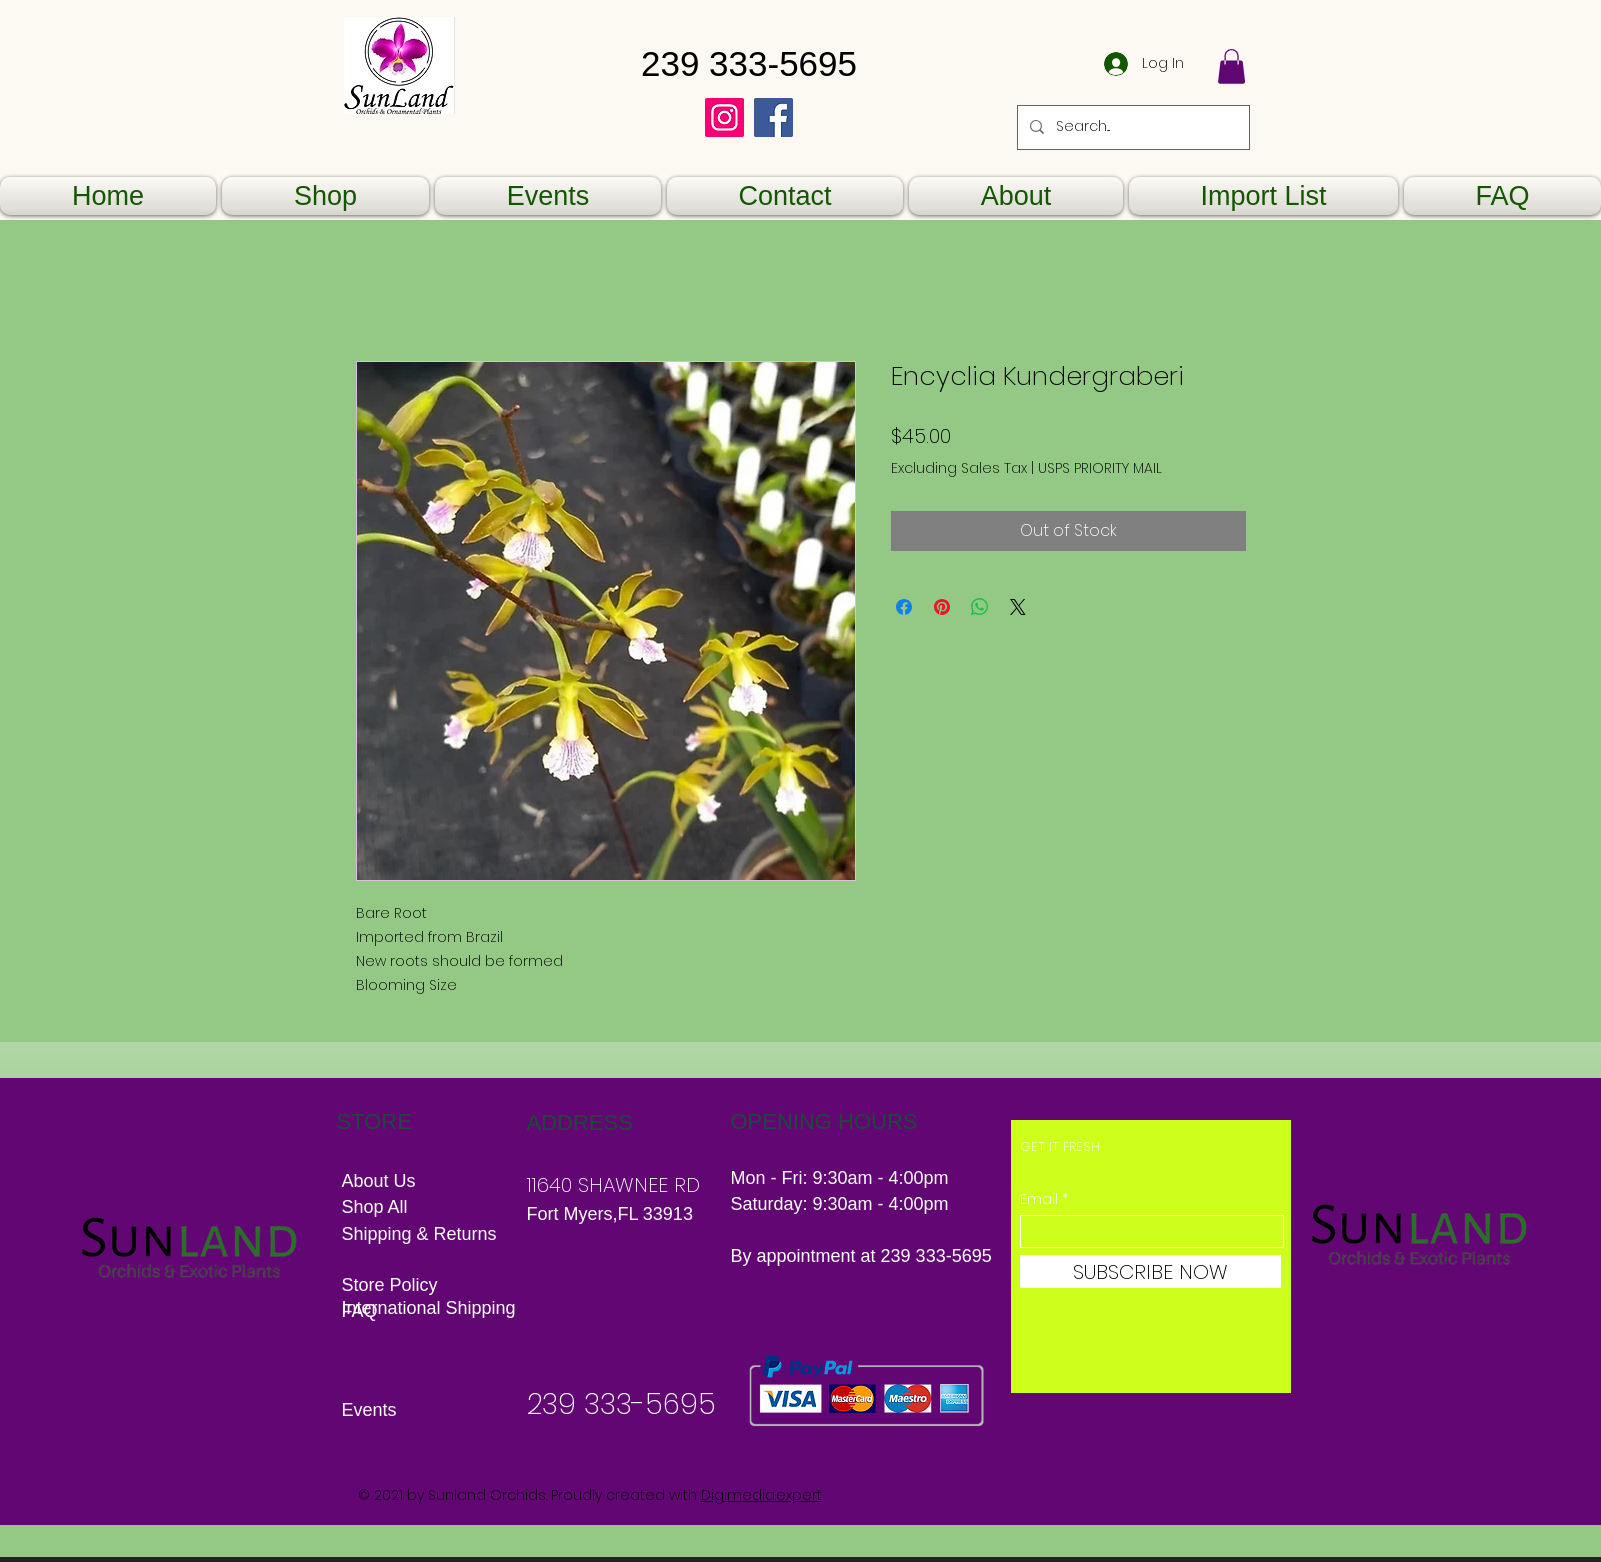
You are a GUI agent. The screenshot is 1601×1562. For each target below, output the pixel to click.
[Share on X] (1018, 607)
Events (369, 1410)
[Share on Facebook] (904, 607)
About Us (379, 1181)
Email (1039, 1199)
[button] (1231, 66)
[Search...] (1131, 127)
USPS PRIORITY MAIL (1100, 468)
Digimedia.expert (761, 1495)
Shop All (375, 1207)
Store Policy (390, 1285)
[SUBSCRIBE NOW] (1150, 1271)
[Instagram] (724, 117)
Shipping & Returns (422, 1234)
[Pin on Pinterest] (942, 607)
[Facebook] (773, 117)
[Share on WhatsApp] (980, 607)
